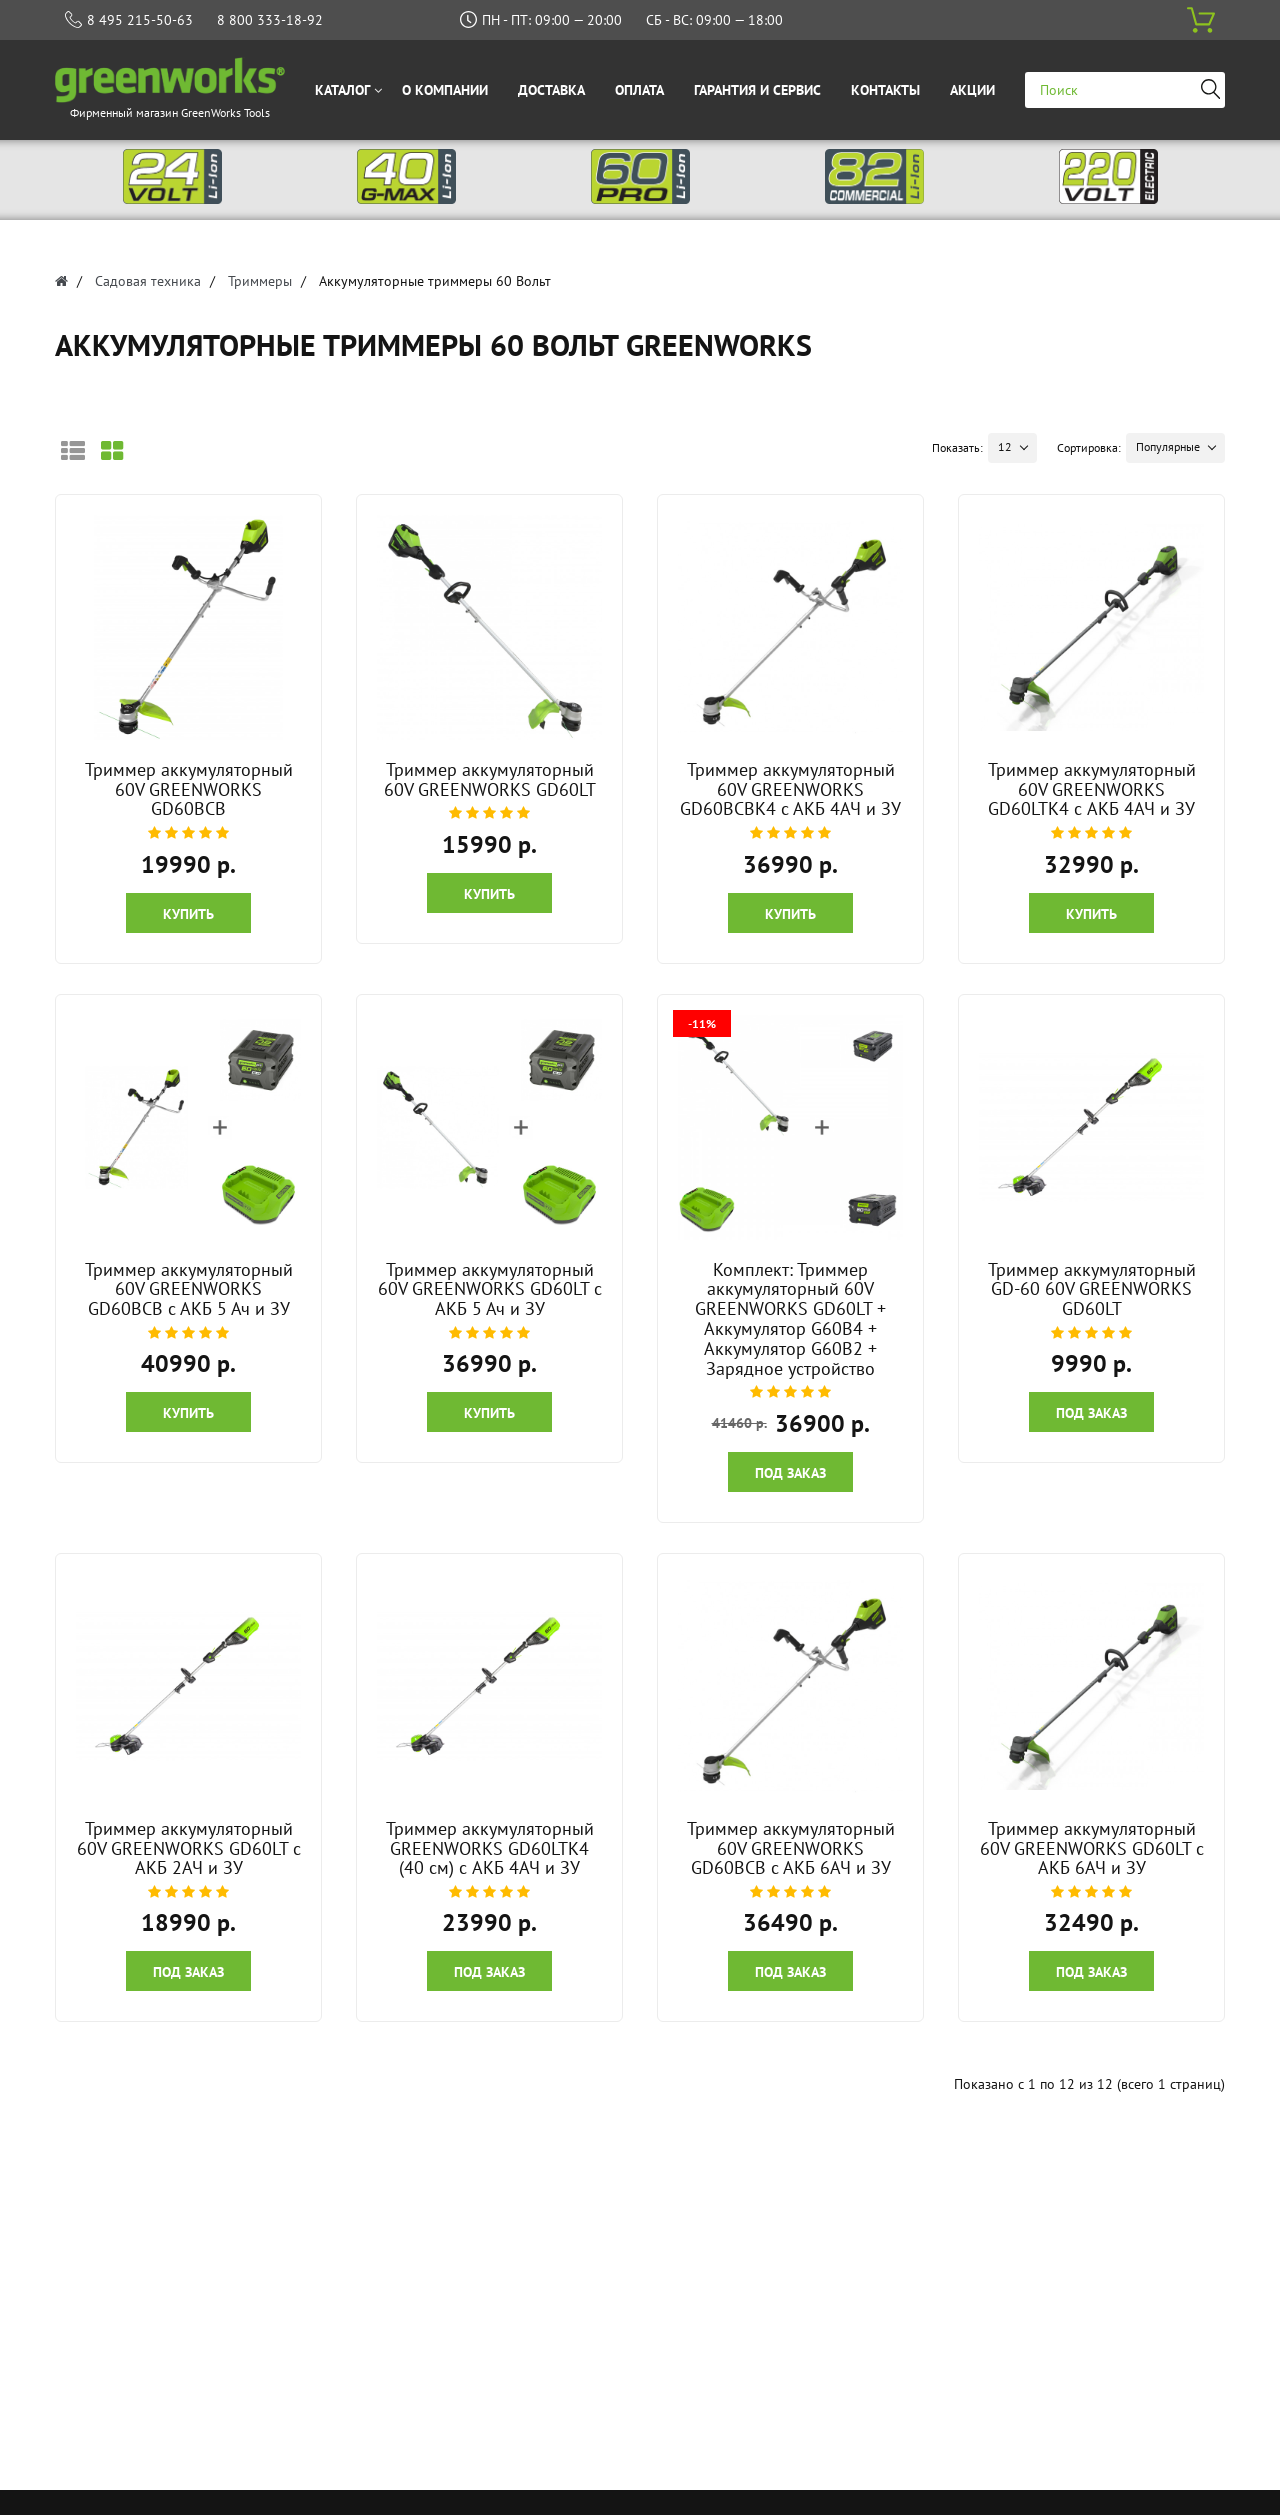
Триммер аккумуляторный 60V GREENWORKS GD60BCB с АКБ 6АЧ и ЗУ (791, 1848)
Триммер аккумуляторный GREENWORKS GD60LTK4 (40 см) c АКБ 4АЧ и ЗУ (490, 1848)
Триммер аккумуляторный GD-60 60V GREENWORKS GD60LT (1092, 1289)
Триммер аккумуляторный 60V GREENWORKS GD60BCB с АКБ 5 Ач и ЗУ (189, 1289)
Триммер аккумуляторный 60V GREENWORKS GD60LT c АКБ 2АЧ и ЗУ (189, 1848)
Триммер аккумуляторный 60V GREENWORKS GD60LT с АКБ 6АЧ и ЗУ (1092, 1848)
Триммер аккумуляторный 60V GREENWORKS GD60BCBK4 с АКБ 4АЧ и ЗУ (790, 789)
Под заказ (790, 1473)
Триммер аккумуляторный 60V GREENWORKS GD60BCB (189, 789)
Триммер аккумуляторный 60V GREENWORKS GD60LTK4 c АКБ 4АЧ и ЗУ (1092, 789)
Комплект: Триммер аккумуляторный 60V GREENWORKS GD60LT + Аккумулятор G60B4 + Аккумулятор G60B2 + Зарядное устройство (790, 1319)
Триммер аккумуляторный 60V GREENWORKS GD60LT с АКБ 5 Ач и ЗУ (490, 1289)
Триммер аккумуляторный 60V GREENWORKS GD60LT (490, 779)
